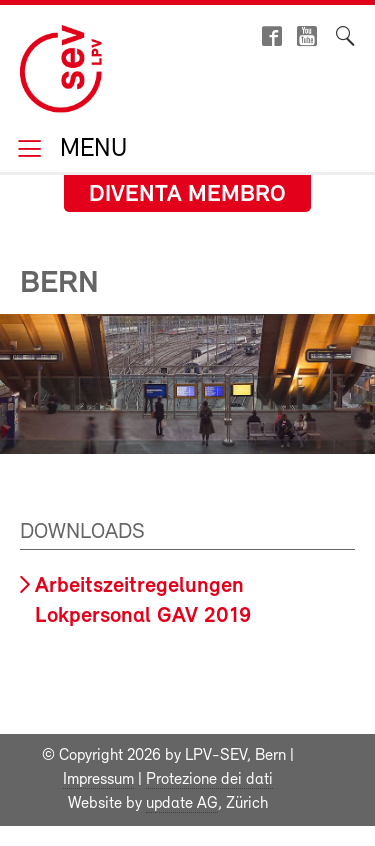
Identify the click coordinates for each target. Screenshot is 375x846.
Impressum (98, 780)
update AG (182, 804)
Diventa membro (187, 195)
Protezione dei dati (209, 780)
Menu (90, 150)
